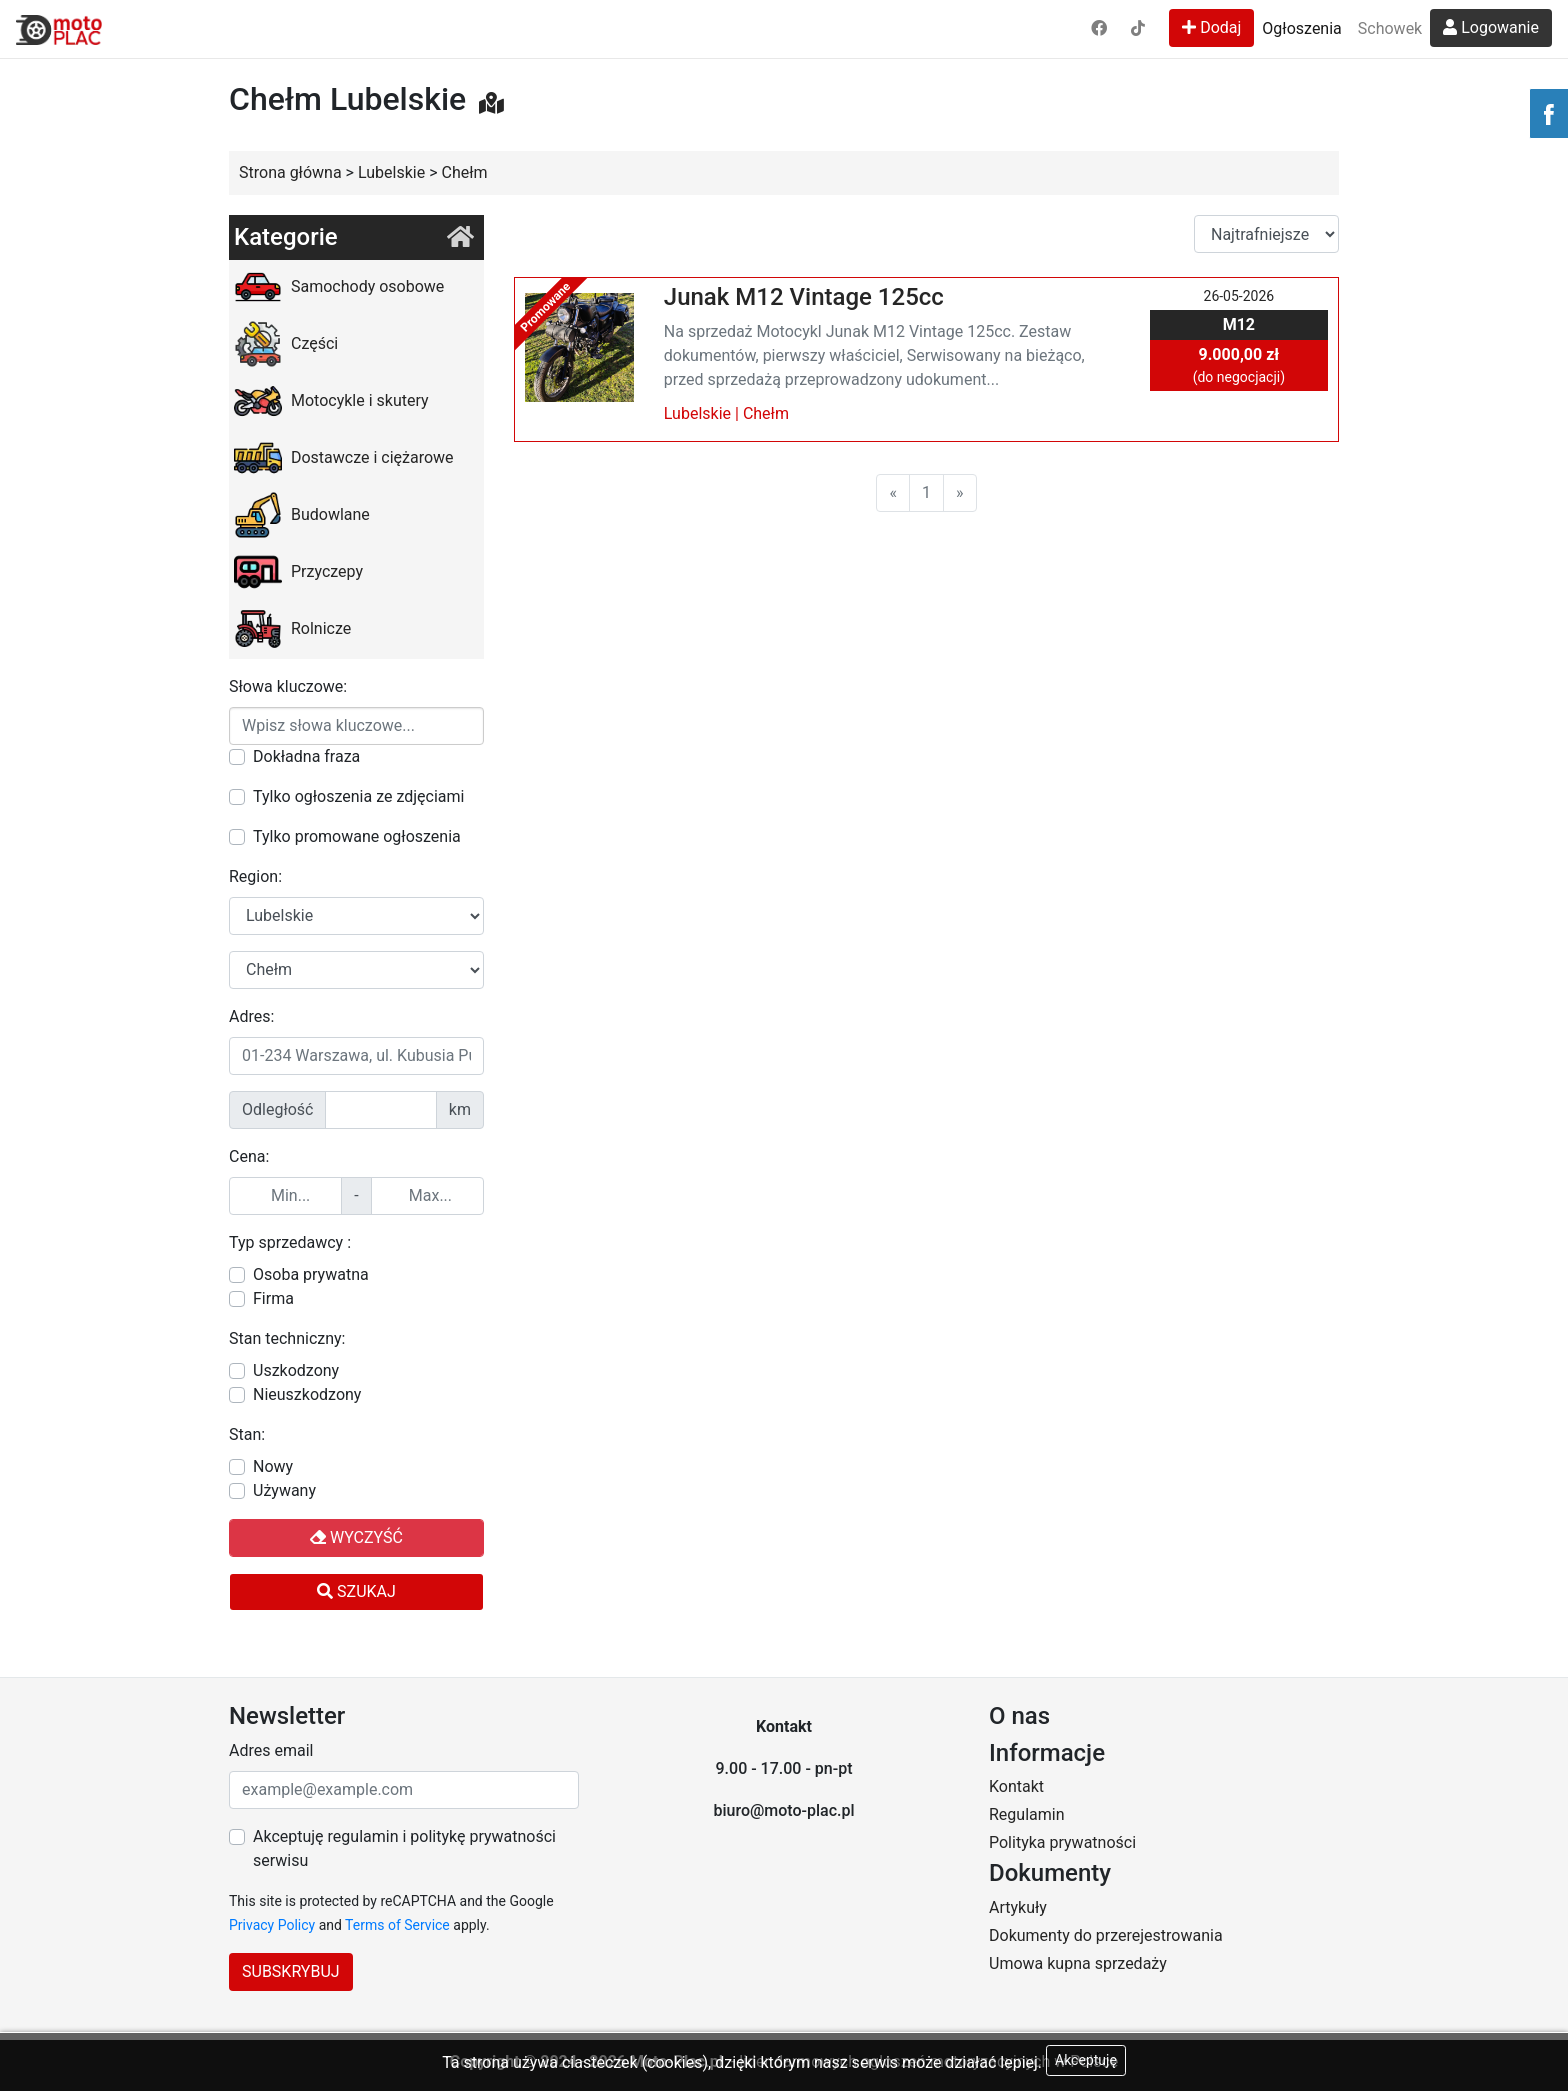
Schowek (1390, 28)
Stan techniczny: (287, 1338)
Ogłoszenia (1301, 28)
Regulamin (1027, 1814)
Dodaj (1211, 27)
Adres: (251, 1016)
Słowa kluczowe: (288, 686)
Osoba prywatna (311, 1274)
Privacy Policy (272, 1925)
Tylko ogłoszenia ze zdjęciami (358, 796)
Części (286, 344)
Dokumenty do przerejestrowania (1106, 1935)
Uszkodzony (296, 1370)
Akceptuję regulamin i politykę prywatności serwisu (404, 1848)
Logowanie (1491, 27)
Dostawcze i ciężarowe (344, 458)
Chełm (766, 413)
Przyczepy (298, 572)
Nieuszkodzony (307, 1394)
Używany (284, 1490)
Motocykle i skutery (331, 401)
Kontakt (1016, 1786)
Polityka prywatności (1062, 1842)
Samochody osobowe (339, 287)
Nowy (273, 1466)
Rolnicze (292, 629)
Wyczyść (356, 1537)
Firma (273, 1298)
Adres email (271, 1750)
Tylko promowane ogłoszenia (357, 836)
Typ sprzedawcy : (290, 1242)
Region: (255, 876)
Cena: (249, 1156)
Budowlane (302, 515)
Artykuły (1018, 1907)
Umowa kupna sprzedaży (1078, 1963)
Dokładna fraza (306, 756)
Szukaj (356, 1591)
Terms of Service (397, 1925)
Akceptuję (1086, 2060)
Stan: (247, 1434)
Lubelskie (697, 413)
